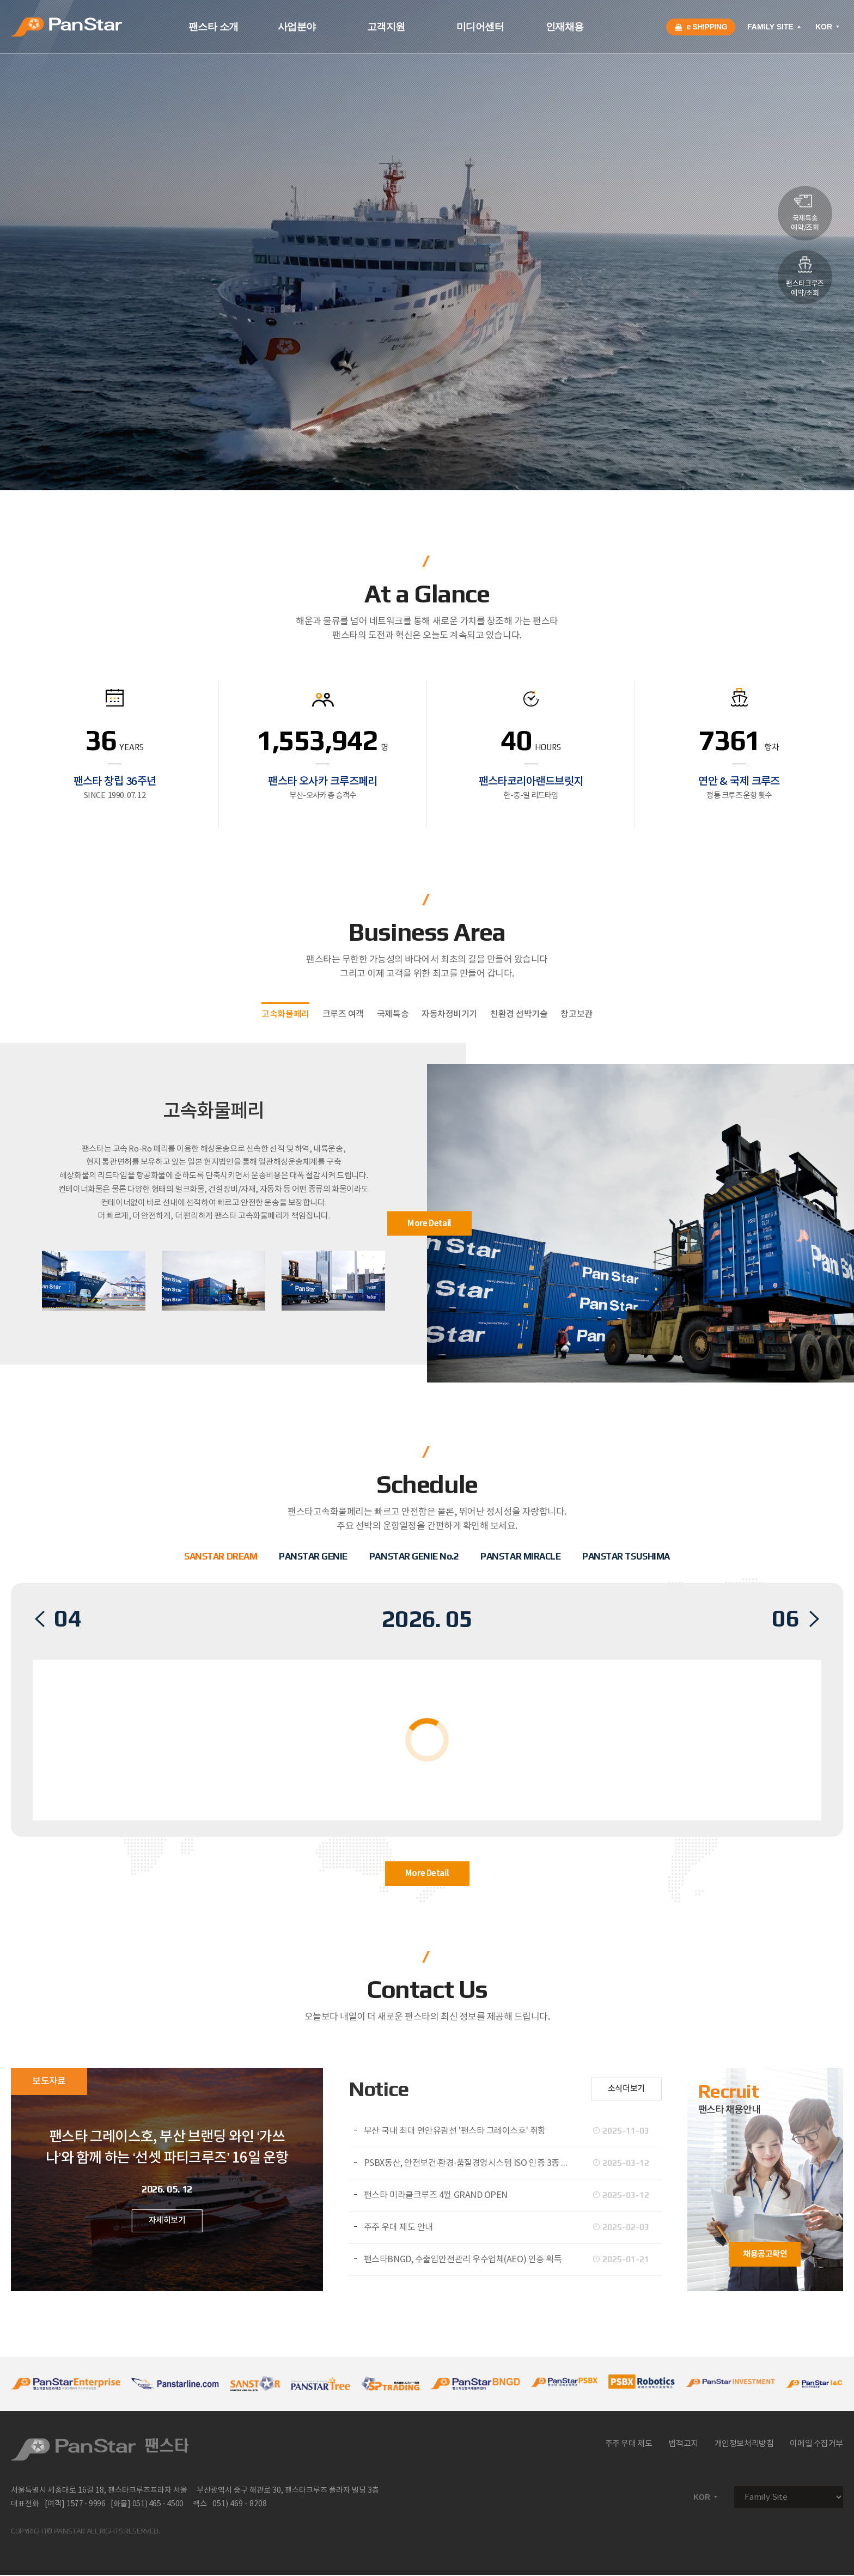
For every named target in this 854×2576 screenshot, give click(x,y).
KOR (828, 26)
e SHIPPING (700, 27)
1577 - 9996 (86, 2504)
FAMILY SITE (774, 26)
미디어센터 (480, 26)
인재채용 (565, 26)
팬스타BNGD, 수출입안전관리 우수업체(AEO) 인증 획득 (463, 2259)
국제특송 (392, 1014)
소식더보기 (626, 2088)
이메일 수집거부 (816, 2444)
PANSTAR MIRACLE (520, 1556)
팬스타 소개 (213, 26)
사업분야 (297, 26)
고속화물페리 (285, 1014)
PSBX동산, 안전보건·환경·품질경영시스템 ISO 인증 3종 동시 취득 (472, 2163)
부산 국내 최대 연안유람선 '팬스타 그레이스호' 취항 (455, 2131)
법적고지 (683, 2444)
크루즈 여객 (343, 1014)
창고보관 (576, 1014)
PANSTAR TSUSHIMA (625, 1556)
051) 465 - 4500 (158, 2504)
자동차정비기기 (449, 1014)
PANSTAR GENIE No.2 (414, 1556)
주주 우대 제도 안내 (398, 2227)
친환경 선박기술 (518, 1014)
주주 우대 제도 (628, 2444)
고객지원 (386, 26)
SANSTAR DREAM (220, 1556)
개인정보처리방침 (744, 2444)
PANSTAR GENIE (313, 1556)
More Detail (429, 1223)
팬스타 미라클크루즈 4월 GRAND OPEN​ (436, 2195)
